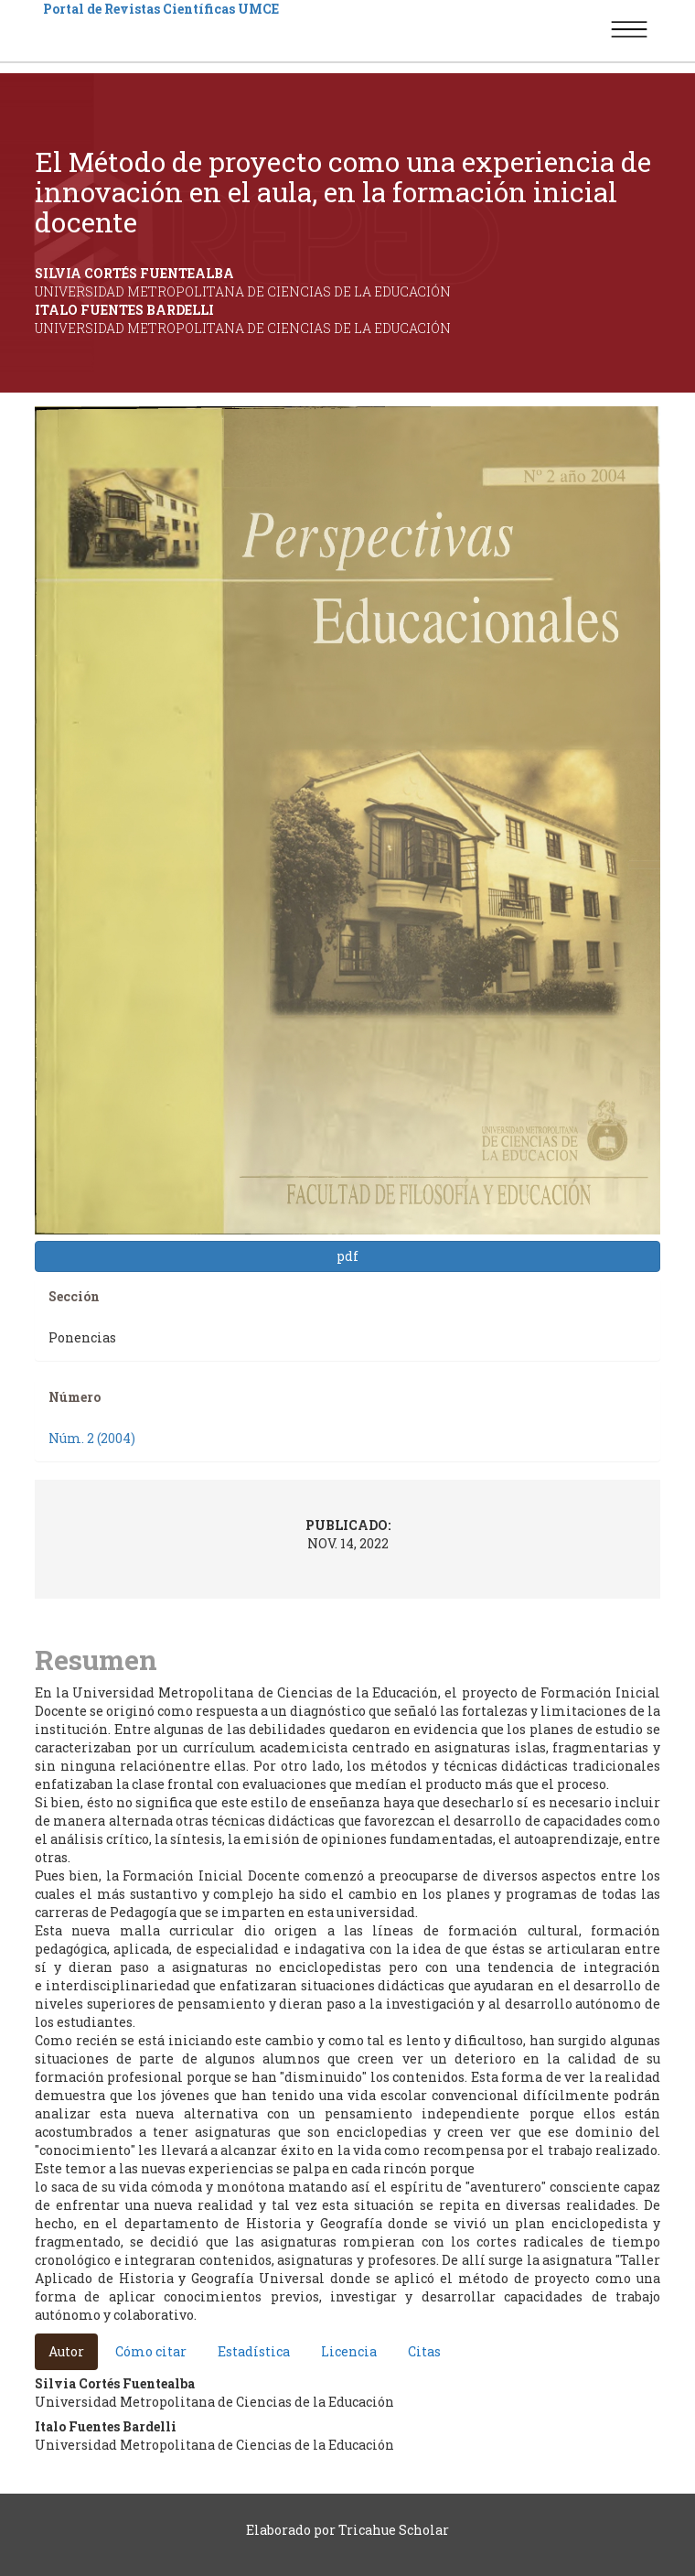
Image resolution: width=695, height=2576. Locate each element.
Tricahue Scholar (393, 2529)
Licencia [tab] (349, 2351)
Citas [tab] (424, 2351)
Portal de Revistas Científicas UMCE (161, 8)
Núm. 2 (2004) (91, 1438)
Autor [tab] (66, 2351)
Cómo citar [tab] (151, 2351)
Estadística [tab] (254, 2351)
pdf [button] (347, 1256)
